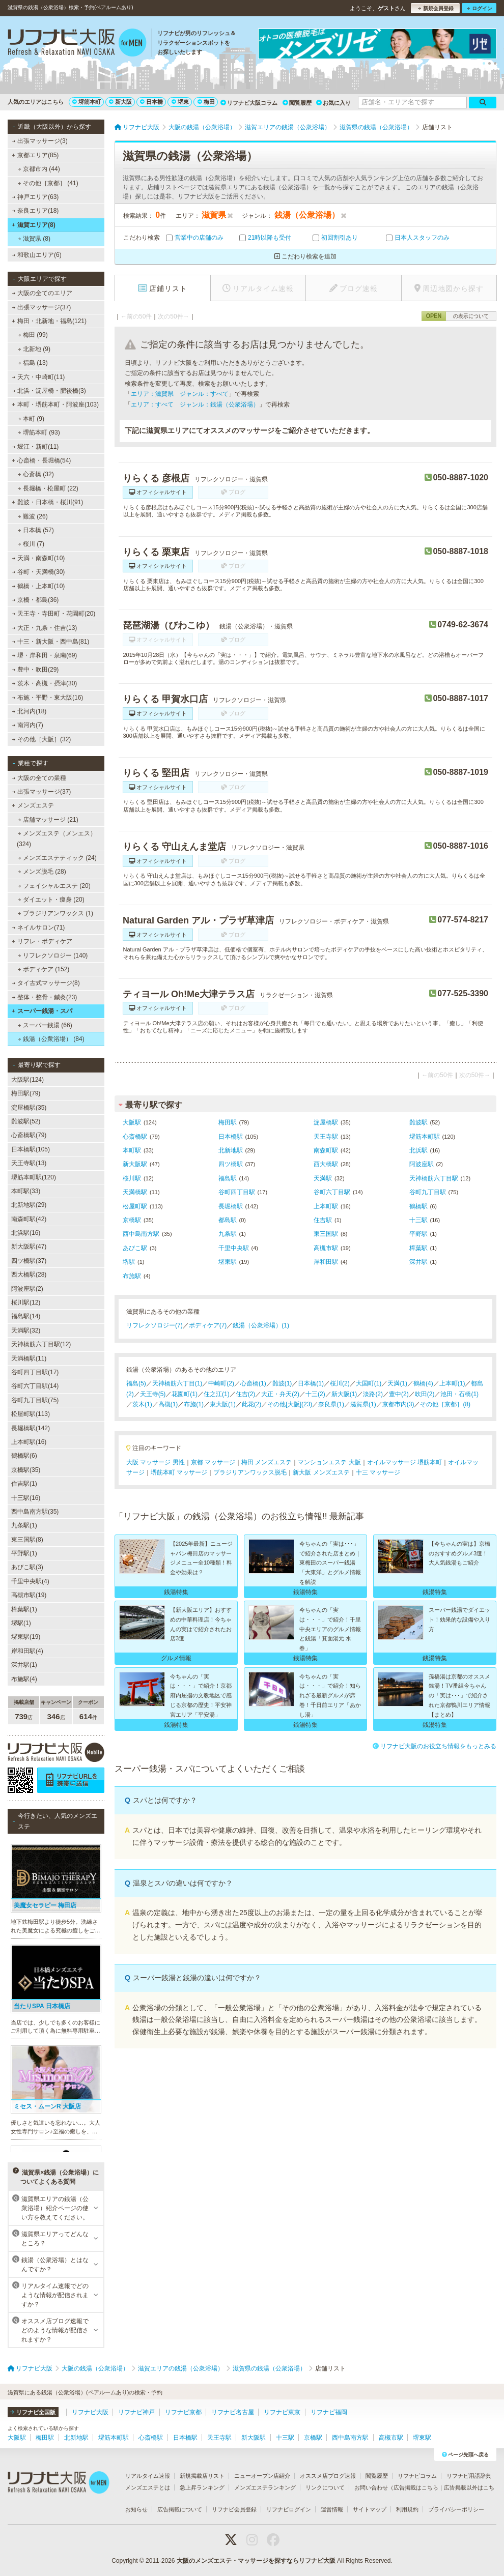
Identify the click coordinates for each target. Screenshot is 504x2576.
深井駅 (418, 1261)
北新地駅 (230, 1150)
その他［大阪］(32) (41, 739)
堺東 (180, 102)
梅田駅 (227, 1122)
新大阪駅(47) (28, 1246)
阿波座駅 (421, 1164)
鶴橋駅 (418, 1206)
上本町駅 (326, 1206)
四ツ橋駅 (230, 1164)
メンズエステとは (147, 2487)
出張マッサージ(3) (40, 140)
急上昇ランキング (202, 2487)
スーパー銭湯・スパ (42, 1011)
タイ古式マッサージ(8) (46, 983)
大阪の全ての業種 (39, 778)
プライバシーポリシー (456, 2509)
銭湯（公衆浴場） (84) (51, 1039)
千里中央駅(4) (30, 1581)
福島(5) (136, 1383)
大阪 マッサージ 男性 (155, 1462)
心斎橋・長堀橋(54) (41, 460)
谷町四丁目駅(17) (35, 1372)
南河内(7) (27, 725)
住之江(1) (217, 1394)
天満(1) (397, 1383)
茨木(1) (142, 1404)
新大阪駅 (135, 1164)
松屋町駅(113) (30, 1413)
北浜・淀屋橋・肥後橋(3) (49, 390)
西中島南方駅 (141, 1233)
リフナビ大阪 (90, 2412)
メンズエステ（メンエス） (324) (56, 838)
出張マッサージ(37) (41, 307)
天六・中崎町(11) (38, 377)
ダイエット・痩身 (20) (51, 899)
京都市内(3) (398, 1404)
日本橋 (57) (36, 530)
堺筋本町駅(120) (33, 1177)
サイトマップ (369, 2509)
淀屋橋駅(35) (28, 1107)
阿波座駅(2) (27, 1288)
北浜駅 (418, 1150)
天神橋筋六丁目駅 (433, 1178)
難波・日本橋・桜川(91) (47, 502)
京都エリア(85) (35, 155)
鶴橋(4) (423, 1383)
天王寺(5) (153, 1394)
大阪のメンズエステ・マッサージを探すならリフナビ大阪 (256, 2560)
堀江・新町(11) (35, 446)
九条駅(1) (24, 1525)
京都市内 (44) (39, 168)
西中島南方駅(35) (35, 1511)
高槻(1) (168, 1404)
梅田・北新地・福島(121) (49, 321)
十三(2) (315, 1394)
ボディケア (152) (44, 969)
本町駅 (132, 1150)
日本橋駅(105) (30, 1149)
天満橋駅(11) (28, 1358)
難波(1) (282, 1383)
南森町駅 (326, 1150)
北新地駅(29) (28, 1204)
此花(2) (252, 1404)
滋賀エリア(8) (33, 224)
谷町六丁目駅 (332, 1192)
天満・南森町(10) (38, 558)
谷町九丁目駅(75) (35, 1400)
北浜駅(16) (25, 1232)
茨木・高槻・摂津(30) (44, 683)
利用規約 (407, 2509)
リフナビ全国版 (32, 2412)
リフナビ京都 (183, 2412)
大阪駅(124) (27, 1079)
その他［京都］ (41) (48, 183)
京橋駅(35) (25, 1469)
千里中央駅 (233, 1248)
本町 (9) (31, 418)
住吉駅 (323, 1220)
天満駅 (323, 1178)
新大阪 (120, 102)
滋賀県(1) (363, 1404)
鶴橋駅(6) (24, 1455)
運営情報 (332, 2509)
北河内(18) (29, 711)
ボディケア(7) (208, 1325)
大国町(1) (369, 1383)
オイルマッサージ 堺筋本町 (404, 1462)
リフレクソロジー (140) (53, 955)
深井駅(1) (24, 1664)
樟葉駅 (418, 1248)
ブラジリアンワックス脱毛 (250, 1472)
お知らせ (136, 2509)
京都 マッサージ (213, 1462)
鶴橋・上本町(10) (38, 586)
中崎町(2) (221, 1383)
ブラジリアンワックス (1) (55, 913)
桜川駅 (132, 1178)
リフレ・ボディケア (42, 941)
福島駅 (227, 1178)
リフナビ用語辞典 (468, 2476)
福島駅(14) (25, 1316)
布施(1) (194, 1404)
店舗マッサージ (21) (48, 819)
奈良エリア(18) (35, 210)
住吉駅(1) (24, 1483)
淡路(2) (373, 1394)
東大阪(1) (223, 1404)
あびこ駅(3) (27, 1567)
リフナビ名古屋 (232, 2412)
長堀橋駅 (230, 1206)
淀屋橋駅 (326, 1122)
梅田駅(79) (25, 1093)
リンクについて (325, 2487)
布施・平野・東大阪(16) (47, 697)
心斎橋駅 (135, 1136)
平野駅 (418, 1233)
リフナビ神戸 (136, 2412)
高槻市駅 (326, 1248)
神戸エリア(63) (35, 196)
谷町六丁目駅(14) (35, 1386)
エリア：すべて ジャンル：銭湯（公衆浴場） (195, 404)
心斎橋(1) (253, 1383)
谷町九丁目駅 (427, 1192)
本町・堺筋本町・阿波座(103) (55, 404)
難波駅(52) (25, 1121)
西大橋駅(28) (28, 1274)
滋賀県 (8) (34, 238)
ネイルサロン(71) (38, 927)
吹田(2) (425, 1394)
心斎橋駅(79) (28, 1135)
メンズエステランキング (265, 2487)
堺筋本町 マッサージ (179, 1472)
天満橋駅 (135, 1192)
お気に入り (333, 103)
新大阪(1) (344, 1394)
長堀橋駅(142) (30, 1428)
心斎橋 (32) (36, 474)
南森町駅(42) (28, 1219)
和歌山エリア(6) (37, 254)
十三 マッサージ (378, 1472)
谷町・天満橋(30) (38, 571)
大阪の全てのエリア (42, 293)
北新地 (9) (34, 349)
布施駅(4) (24, 1679)
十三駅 (418, 1220)
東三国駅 (326, 1233)
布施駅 (132, 1276)
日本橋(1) (311, 1383)
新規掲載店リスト (202, 2476)
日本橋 (151, 102)
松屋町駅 (135, 1206)
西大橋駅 (326, 1164)
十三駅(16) (25, 1497)
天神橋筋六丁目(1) (177, 1383)
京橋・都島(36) (35, 599)
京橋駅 (132, 1220)
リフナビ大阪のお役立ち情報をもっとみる (434, 1746)
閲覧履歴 (297, 103)
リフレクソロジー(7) (154, 1325)
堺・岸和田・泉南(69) (44, 655)
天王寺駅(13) (28, 1163)
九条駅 (227, 1233)
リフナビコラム (417, 2476)
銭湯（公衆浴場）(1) (261, 1325)
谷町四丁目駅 (236, 1192)
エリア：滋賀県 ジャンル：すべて (180, 393)
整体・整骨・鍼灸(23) (44, 997)
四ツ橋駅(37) (28, 1260)
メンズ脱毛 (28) (42, 871)
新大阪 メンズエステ (321, 1472)
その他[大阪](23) (289, 1404)
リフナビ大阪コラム (248, 103)
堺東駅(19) (25, 1636)
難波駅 (418, 1122)
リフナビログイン (288, 2509)
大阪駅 (132, 1122)
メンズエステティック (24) (57, 857)
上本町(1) (452, 1383)
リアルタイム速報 (147, 2476)
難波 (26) (33, 516)
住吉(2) (246, 1394)
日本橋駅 (230, 1136)
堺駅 (129, 1261)
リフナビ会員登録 (234, 2509)
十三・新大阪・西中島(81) (51, 641)
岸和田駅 (326, 1261)
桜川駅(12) (25, 1302)
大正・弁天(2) (280, 1394)
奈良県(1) (331, 1404)
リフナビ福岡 (329, 2412)
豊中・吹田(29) (35, 669)
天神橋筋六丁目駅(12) (41, 1344)
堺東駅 (227, 1261)
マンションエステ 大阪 (329, 1462)
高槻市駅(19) (28, 1595)
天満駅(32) (25, 1330)
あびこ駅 (135, 1248)
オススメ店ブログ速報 (328, 2476)
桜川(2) (340, 1383)
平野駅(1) (24, 1553)
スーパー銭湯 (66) (45, 1025)
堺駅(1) (21, 1623)
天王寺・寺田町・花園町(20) (54, 613)
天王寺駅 (326, 1136)
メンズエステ (33, 805)
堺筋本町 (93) (39, 432)
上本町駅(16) (28, 1441)
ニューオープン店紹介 (262, 2476)
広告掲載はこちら (416, 2487)
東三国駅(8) (27, 1539)
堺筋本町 (86, 102)
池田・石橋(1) (459, 1394)
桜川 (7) (31, 543)
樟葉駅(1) (24, 1609)
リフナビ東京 (282, 2412)
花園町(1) (185, 1394)
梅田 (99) (33, 334)
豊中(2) (399, 1394)
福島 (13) (33, 362)
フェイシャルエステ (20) (54, 885)
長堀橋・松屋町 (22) (48, 488)
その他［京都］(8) (445, 1404)
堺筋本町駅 (424, 1136)
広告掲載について (179, 2509)
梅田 (206, 102)
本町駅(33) (25, 1191)
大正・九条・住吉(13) (44, 627)
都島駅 (227, 1220)
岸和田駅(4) (27, 1651)
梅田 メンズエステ (266, 1462)
